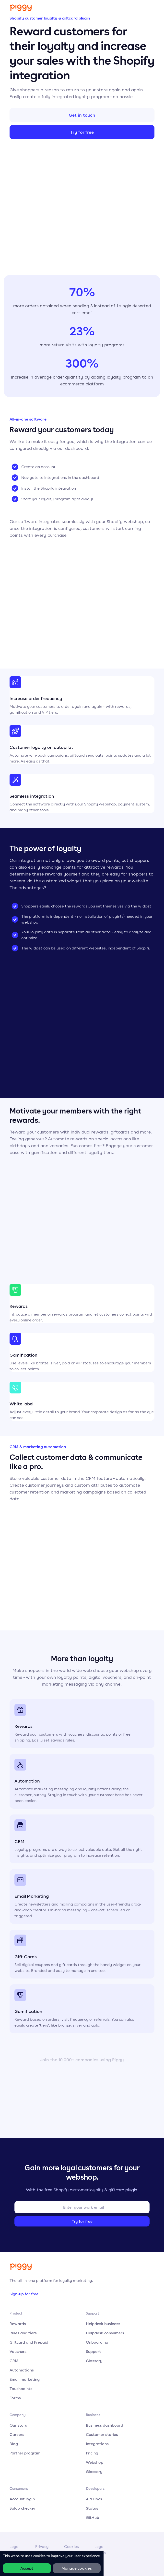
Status (92, 2508)
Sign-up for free (24, 2294)
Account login (22, 2499)
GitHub (92, 2517)
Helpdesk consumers (105, 2333)
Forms (15, 2398)
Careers (17, 2434)
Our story (18, 2425)
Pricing (92, 2453)
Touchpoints (21, 2388)
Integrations (97, 2443)
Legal (15, 2546)
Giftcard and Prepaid (29, 2342)
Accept (26, 2568)
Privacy (41, 2546)
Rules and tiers (23, 2333)
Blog (14, 2443)
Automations (22, 2370)
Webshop (94, 2462)
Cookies (71, 2546)
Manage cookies (76, 2568)
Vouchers (18, 2351)
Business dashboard (104, 2425)
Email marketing (25, 2379)
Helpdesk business (103, 2323)
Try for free (82, 132)
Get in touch (82, 115)
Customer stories (102, 2434)
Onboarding (97, 2342)
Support (93, 2351)
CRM (14, 2360)
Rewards (18, 2323)
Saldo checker (22, 2508)
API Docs (94, 2499)
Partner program (25, 2453)
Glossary (94, 2360)
